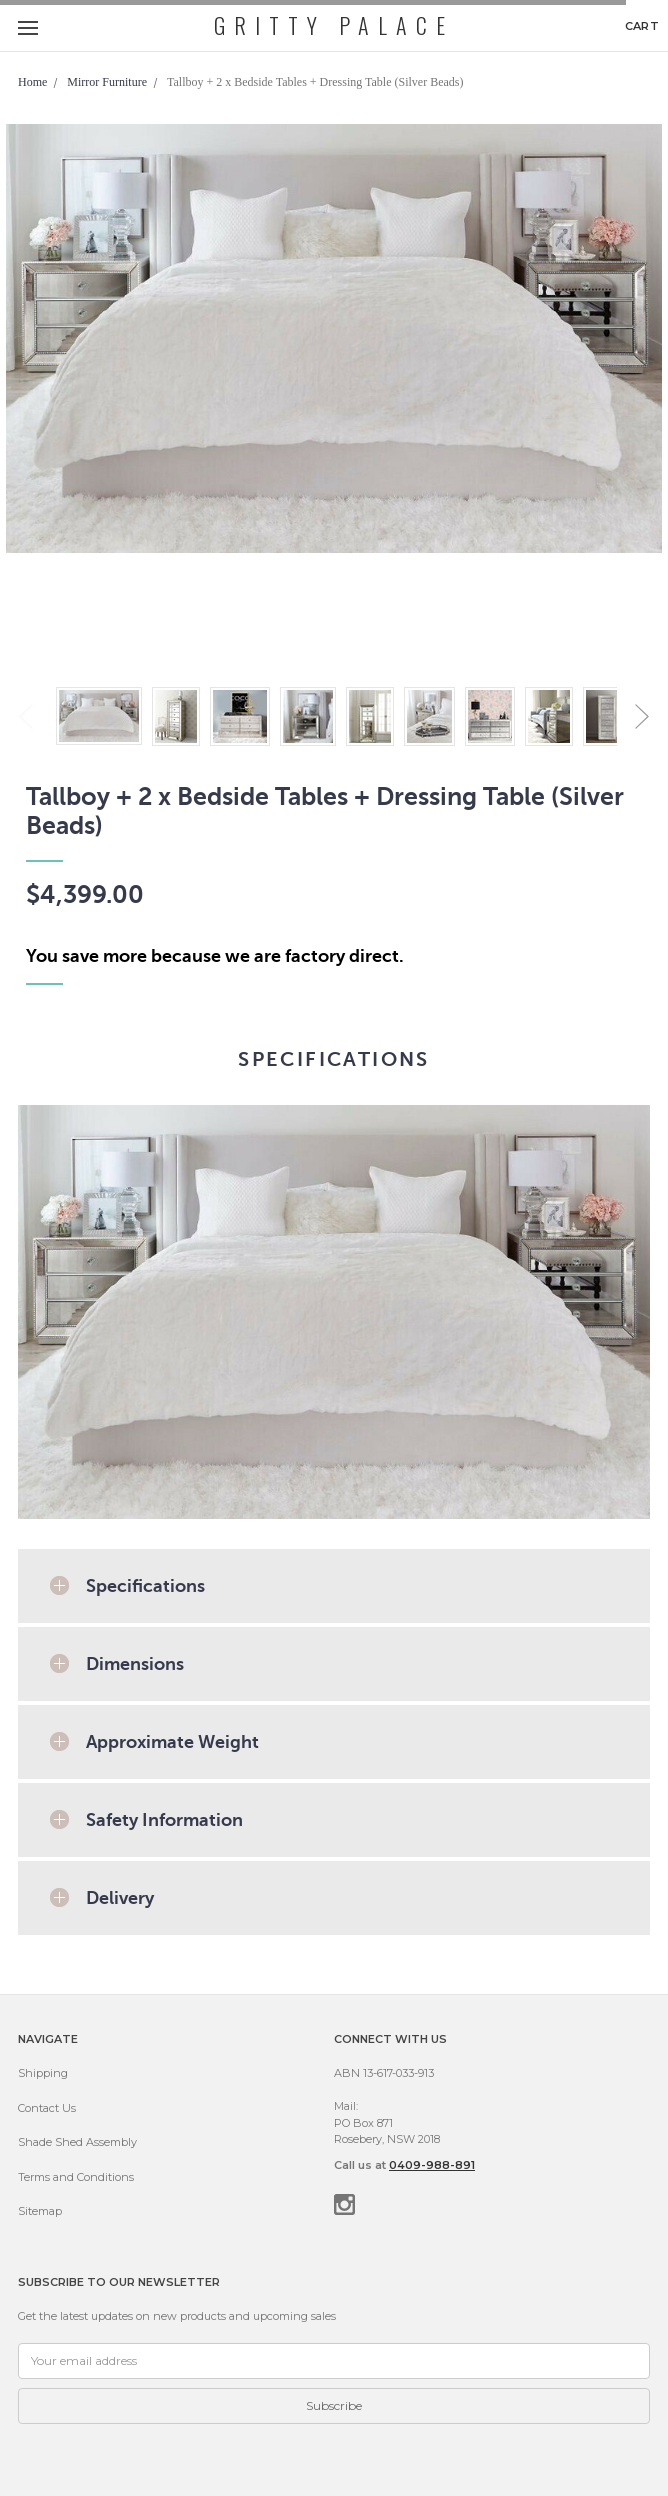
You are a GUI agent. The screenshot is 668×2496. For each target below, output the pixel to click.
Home (32, 82)
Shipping (43, 2073)
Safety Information (164, 1820)
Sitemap (40, 2211)
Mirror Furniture (107, 82)
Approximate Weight (172, 1742)
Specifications (145, 1586)
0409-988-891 (432, 2165)
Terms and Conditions (76, 2177)
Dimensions (135, 1664)
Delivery (120, 1898)
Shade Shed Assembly (77, 2142)
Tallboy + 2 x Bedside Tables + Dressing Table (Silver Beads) (315, 82)
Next (642, 716)
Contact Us (47, 2108)
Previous (26, 716)
